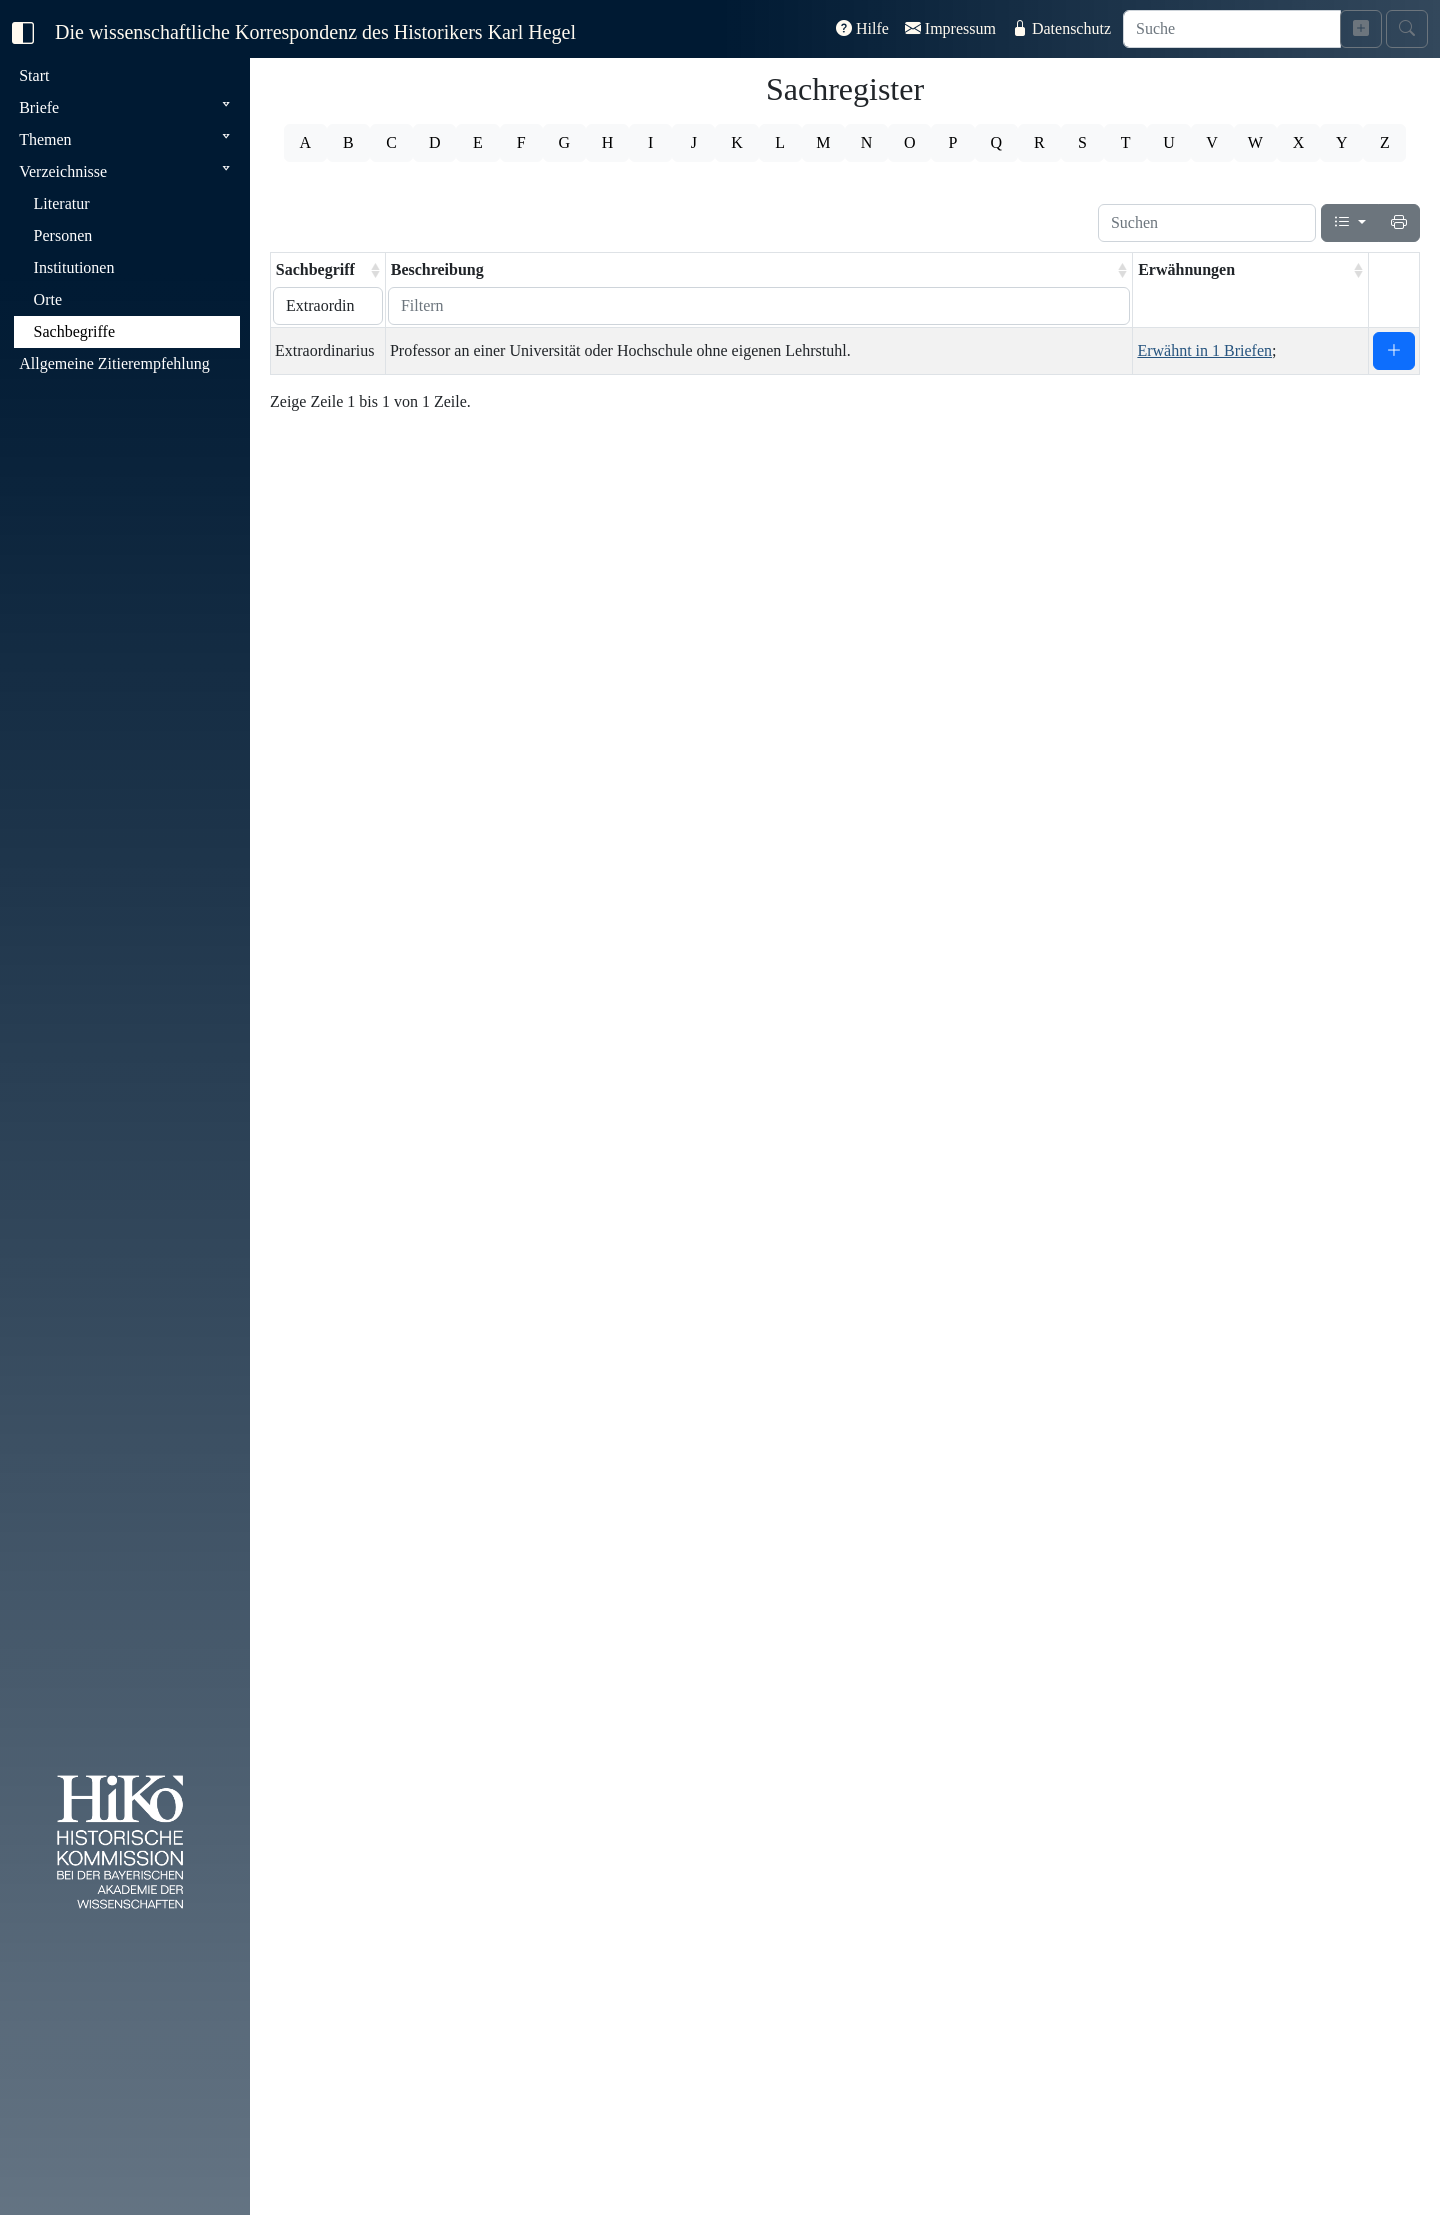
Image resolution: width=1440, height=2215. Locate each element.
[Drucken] (1399, 223)
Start (34, 75)
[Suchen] (1207, 223)
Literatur (62, 203)
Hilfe (862, 28)
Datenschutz (1061, 28)
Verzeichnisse (63, 171)
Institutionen (74, 267)
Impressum (950, 28)
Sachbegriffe (74, 331)
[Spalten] (1350, 223)
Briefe (39, 107)
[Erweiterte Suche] (1361, 29)
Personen (63, 235)
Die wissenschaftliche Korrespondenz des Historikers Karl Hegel (315, 32)
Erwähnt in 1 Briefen (1204, 350)
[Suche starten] (1407, 29)
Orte (48, 299)
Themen (45, 139)
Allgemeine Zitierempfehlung (114, 363)
